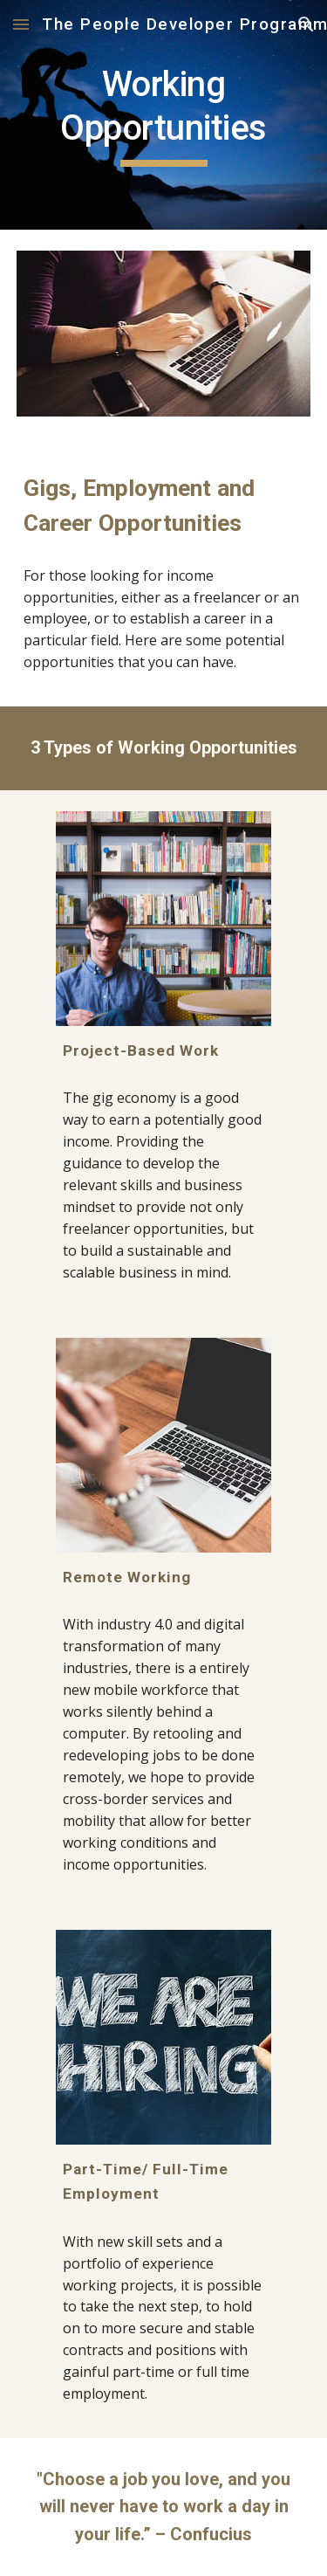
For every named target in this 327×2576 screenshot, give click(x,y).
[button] (21, 24)
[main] (164, 115)
